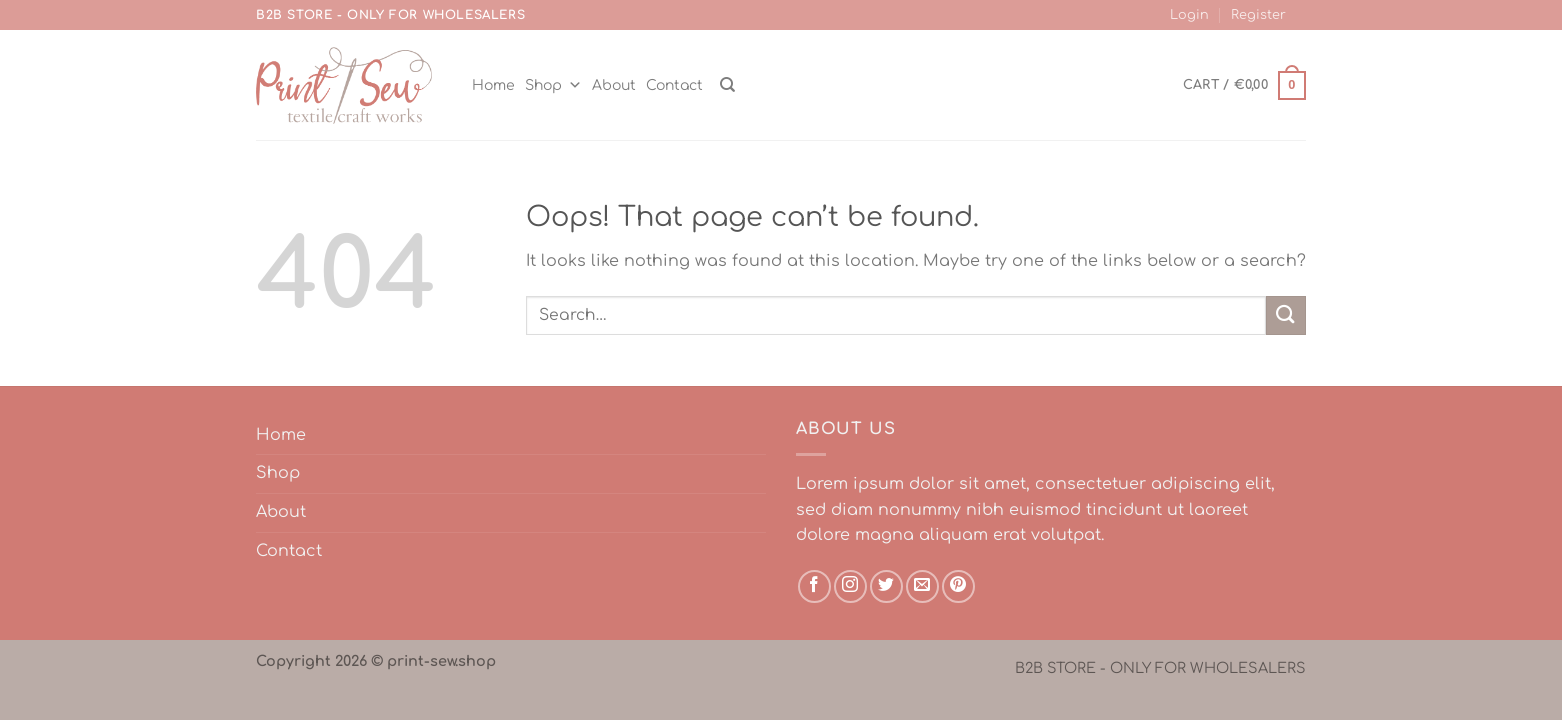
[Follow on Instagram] (850, 586)
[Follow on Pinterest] (958, 586)
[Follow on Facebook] (814, 586)
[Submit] (1286, 315)
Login (1189, 15)
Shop (553, 85)
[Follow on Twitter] (886, 586)
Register (1258, 15)
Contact (674, 85)
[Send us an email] (922, 586)
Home (493, 85)
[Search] (727, 85)
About (614, 85)
